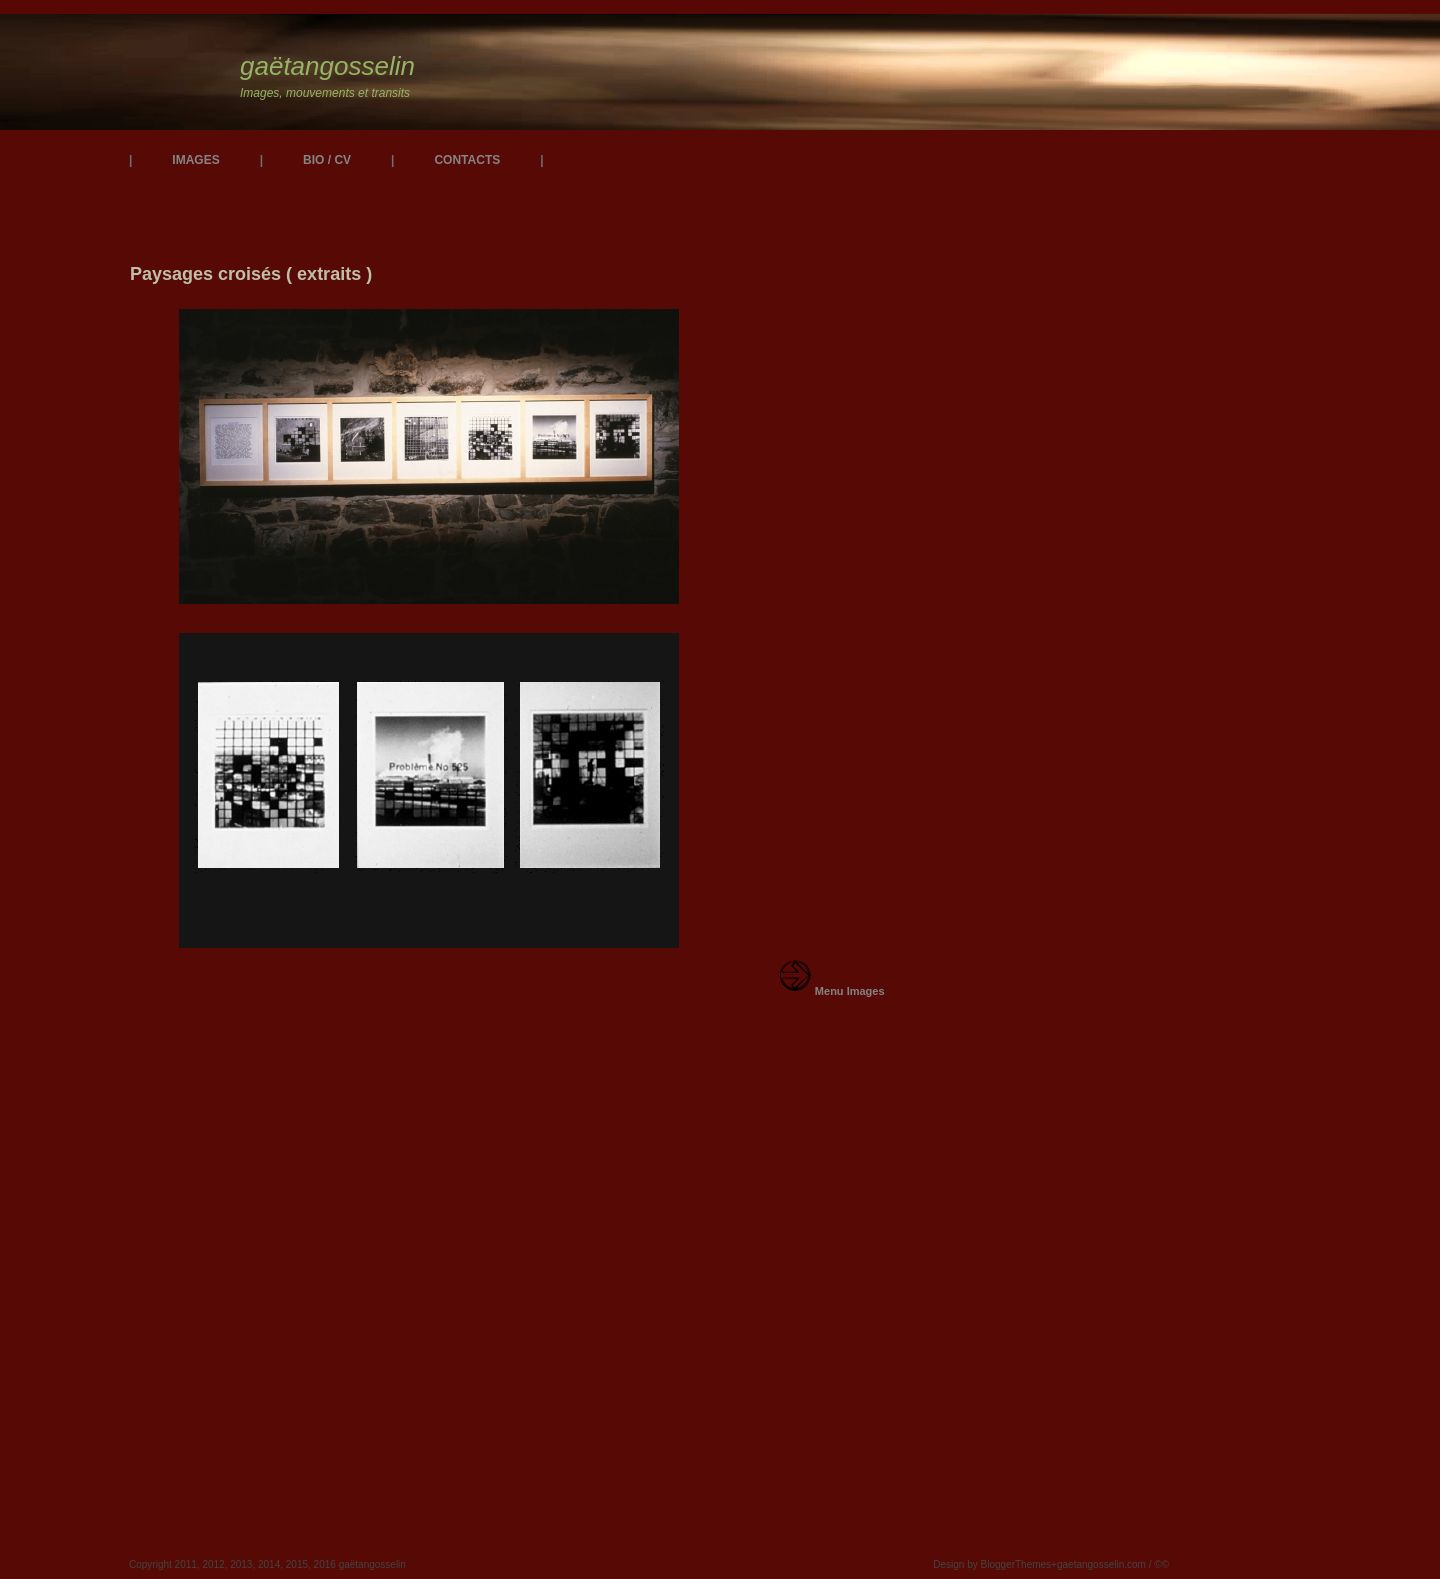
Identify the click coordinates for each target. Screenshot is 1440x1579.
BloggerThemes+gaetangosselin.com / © (1071, 1564)
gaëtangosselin (327, 66)
